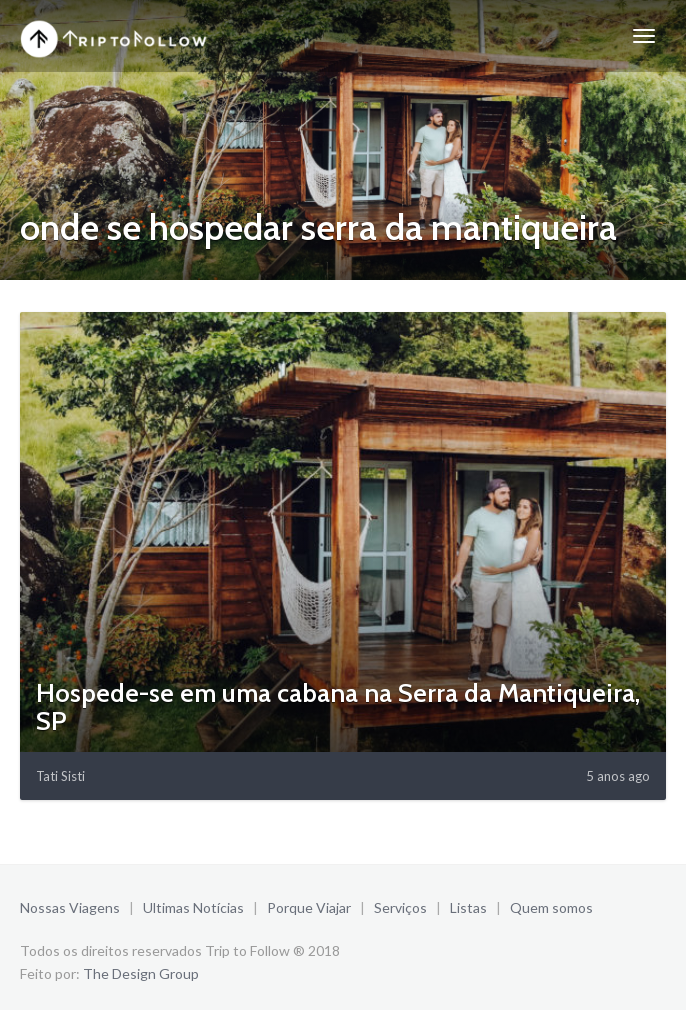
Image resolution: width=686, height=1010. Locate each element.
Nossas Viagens (70, 907)
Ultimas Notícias (193, 907)
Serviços (400, 907)
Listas (468, 907)
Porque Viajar (309, 907)
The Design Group (141, 973)
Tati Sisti (60, 776)
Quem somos (551, 907)
